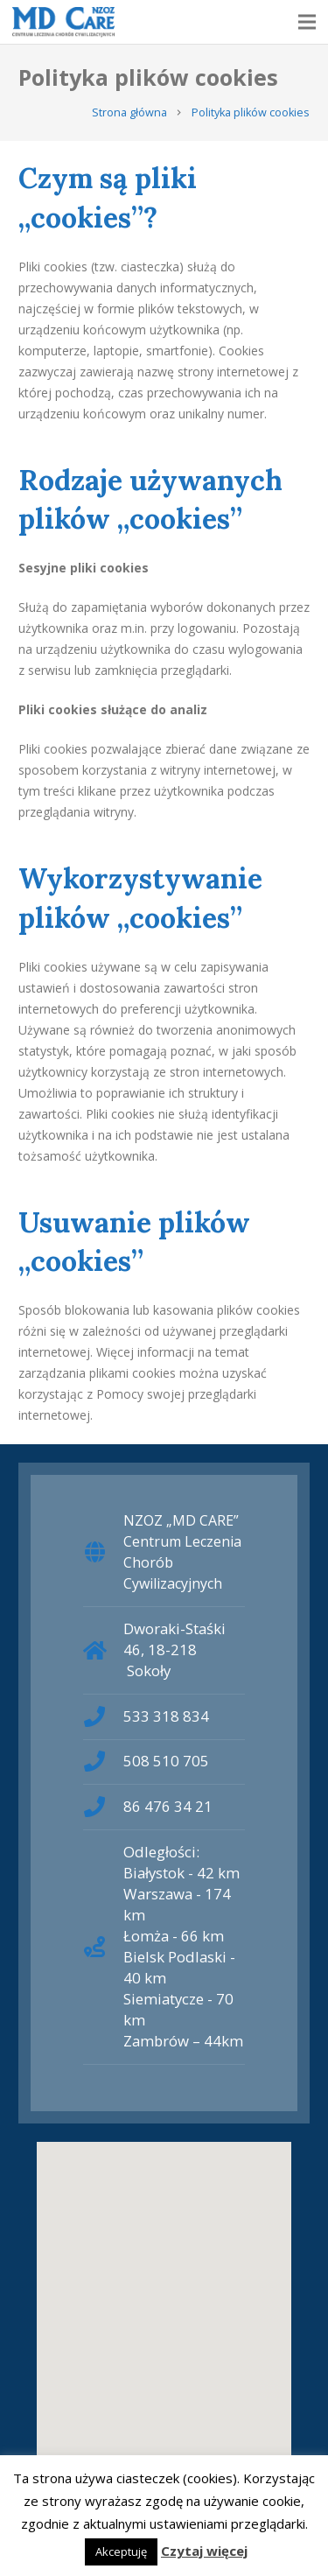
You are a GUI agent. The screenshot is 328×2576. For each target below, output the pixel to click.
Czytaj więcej (204, 2550)
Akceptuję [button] (121, 2551)
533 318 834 (166, 1716)
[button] (164, 2301)
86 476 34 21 (168, 1806)
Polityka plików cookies (251, 112)
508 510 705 (166, 1761)
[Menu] (307, 22)
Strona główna (129, 112)
